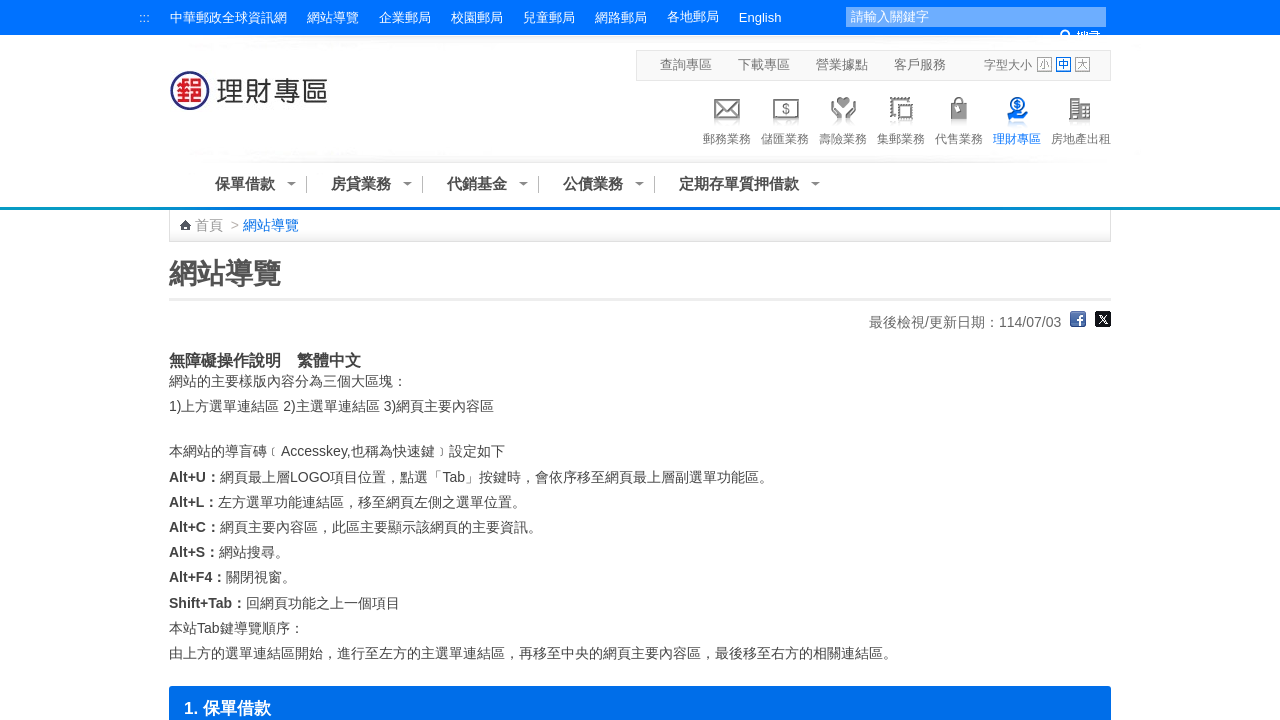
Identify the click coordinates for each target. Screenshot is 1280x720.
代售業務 (959, 118)
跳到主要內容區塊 (10, 10)
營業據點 (842, 64)
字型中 (1063, 64)
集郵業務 (901, 118)
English (760, 17)
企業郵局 (405, 17)
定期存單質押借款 (739, 183)
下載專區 (764, 64)
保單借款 (245, 183)
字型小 (1044, 64)
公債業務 (593, 183)
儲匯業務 (785, 118)
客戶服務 (920, 64)
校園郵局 (477, 17)
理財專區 (1017, 118)
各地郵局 (693, 16)
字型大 (1082, 64)
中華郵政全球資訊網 (228, 17)
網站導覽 (333, 17)
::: (144, 17)
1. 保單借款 (227, 708)
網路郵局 (621, 17)
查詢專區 (686, 64)
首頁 (209, 225)
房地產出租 (1081, 118)
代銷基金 (477, 183)
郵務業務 (727, 118)
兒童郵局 (549, 17)
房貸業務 (361, 183)
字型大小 (1008, 65)
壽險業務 (843, 118)
